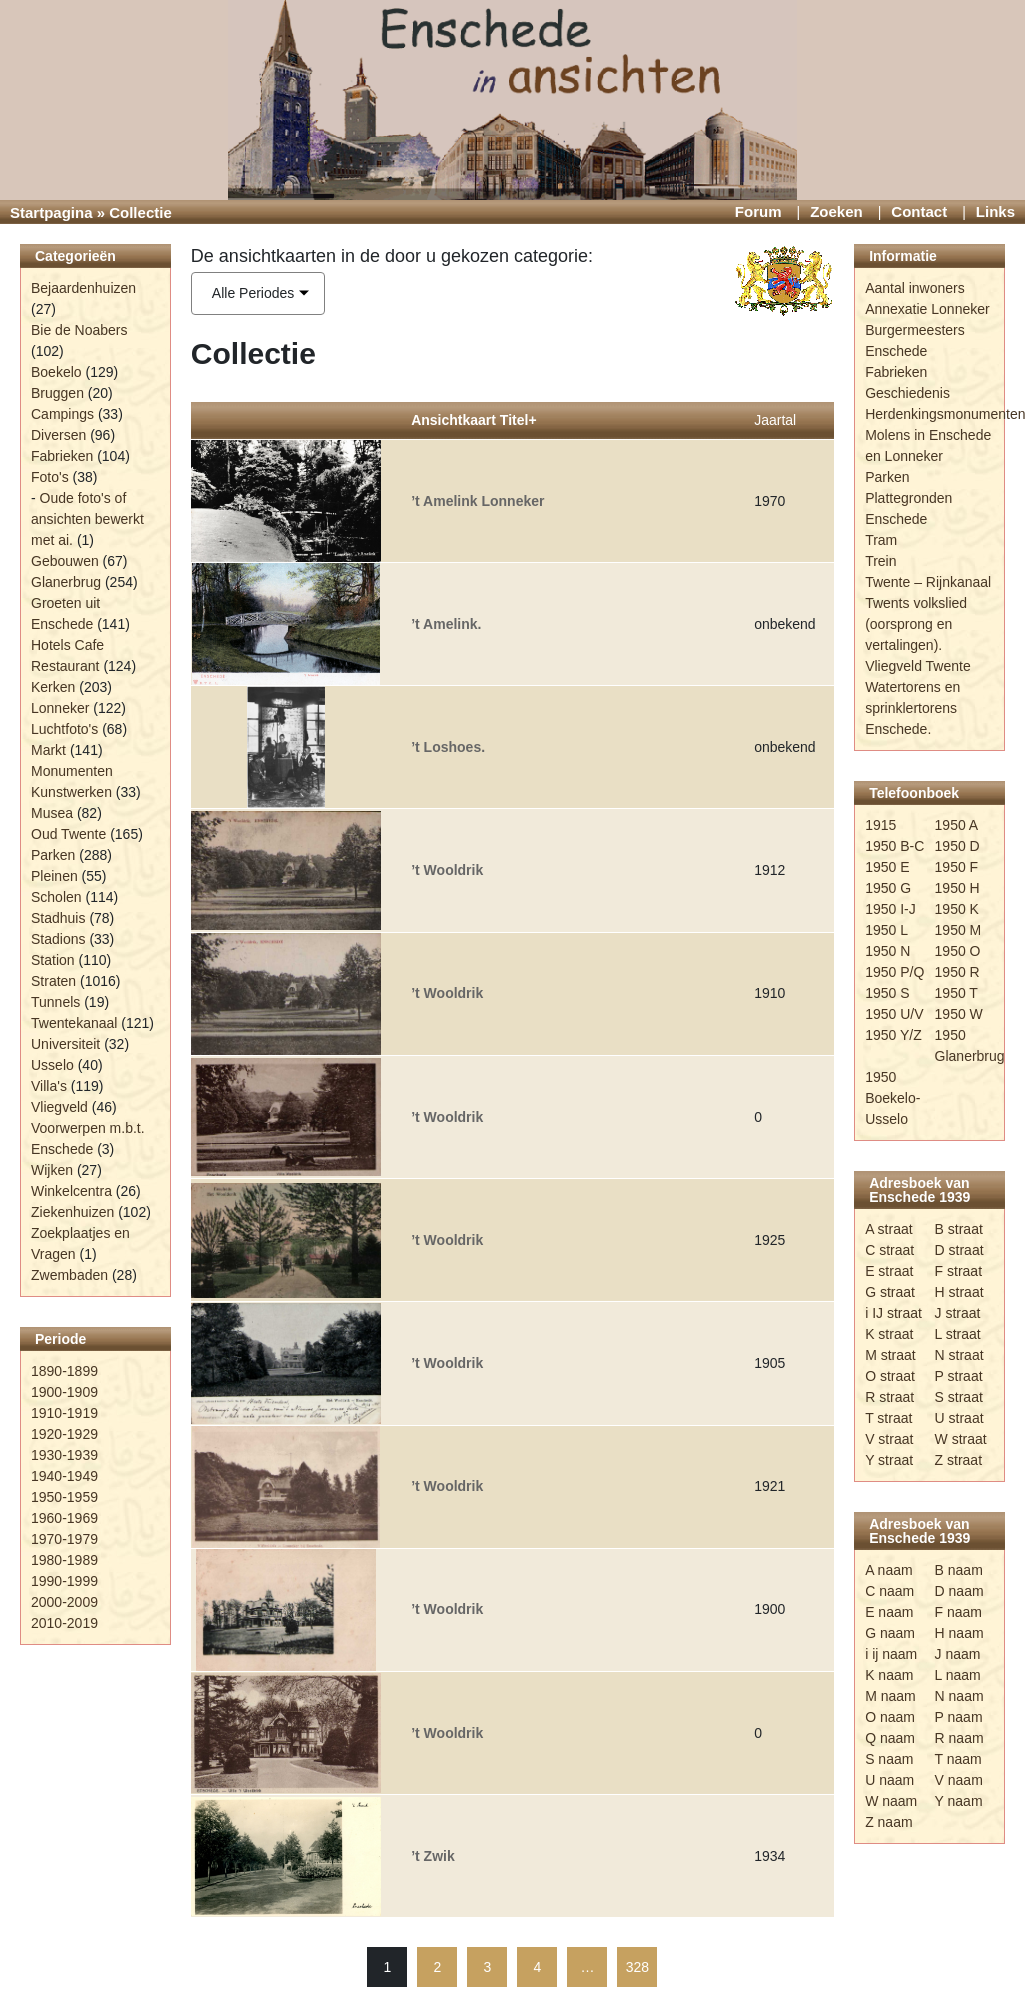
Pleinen (54, 876)
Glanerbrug (66, 582)
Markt (48, 750)
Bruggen (57, 393)
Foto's (50, 477)
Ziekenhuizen (72, 1212)
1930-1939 (64, 1455)
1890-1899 (64, 1371)
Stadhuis (58, 918)
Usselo (52, 1065)
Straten (53, 981)
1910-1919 (64, 1413)
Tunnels (55, 1002)
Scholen (56, 897)
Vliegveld (59, 1107)
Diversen (58, 435)
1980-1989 (64, 1560)
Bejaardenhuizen (83, 288)
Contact (919, 211)
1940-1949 (64, 1476)
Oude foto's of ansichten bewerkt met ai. (87, 519)
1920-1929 (64, 1434)
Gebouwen (65, 561)
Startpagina (51, 212)
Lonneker (60, 708)
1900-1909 (64, 1392)
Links (995, 211)
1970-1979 (64, 1539)
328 (637, 1967)
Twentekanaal (74, 1023)
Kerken (53, 687)
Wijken (52, 1170)
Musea (52, 813)
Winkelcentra (71, 1191)
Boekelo (56, 372)
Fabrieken (62, 456)
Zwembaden (69, 1275)
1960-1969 (64, 1518)
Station (53, 960)
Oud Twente (68, 834)
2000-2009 (64, 1602)
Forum (758, 211)
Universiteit (65, 1044)
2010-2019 (64, 1623)
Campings (62, 414)
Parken (53, 855)
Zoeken (836, 211)
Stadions (58, 939)
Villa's (49, 1086)
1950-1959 (64, 1497)
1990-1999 (64, 1581)
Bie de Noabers (79, 330)
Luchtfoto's (64, 729)
